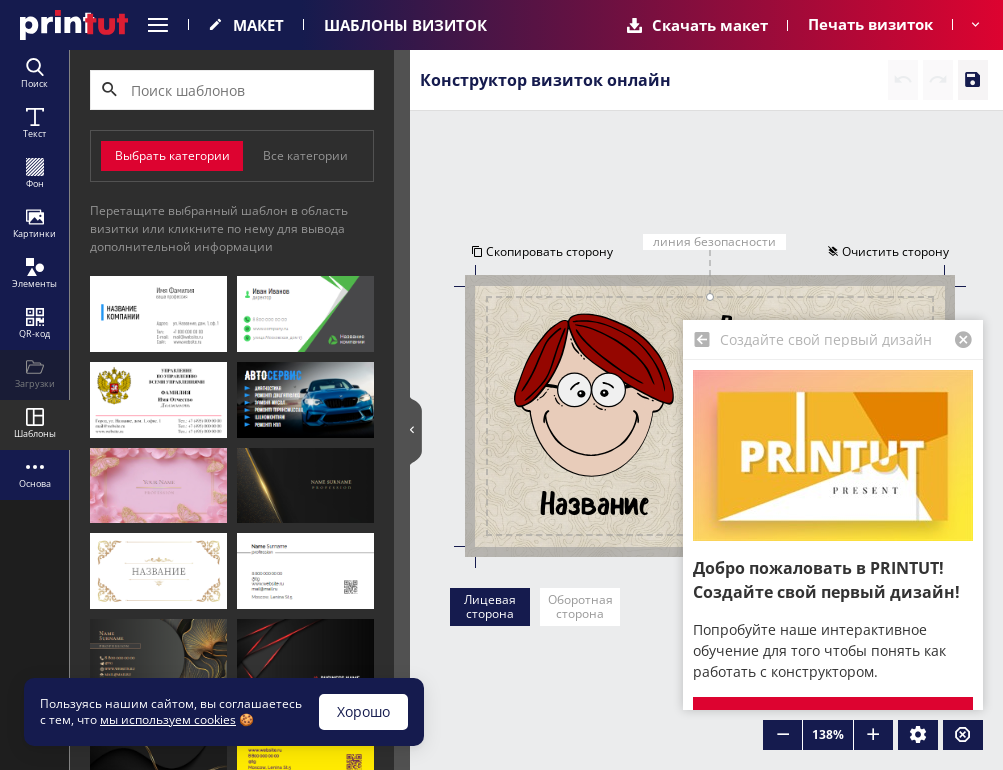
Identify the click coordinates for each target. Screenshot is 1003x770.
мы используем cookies (168, 719)
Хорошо (363, 711)
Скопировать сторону (540, 252)
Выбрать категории (172, 155)
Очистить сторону (890, 252)
